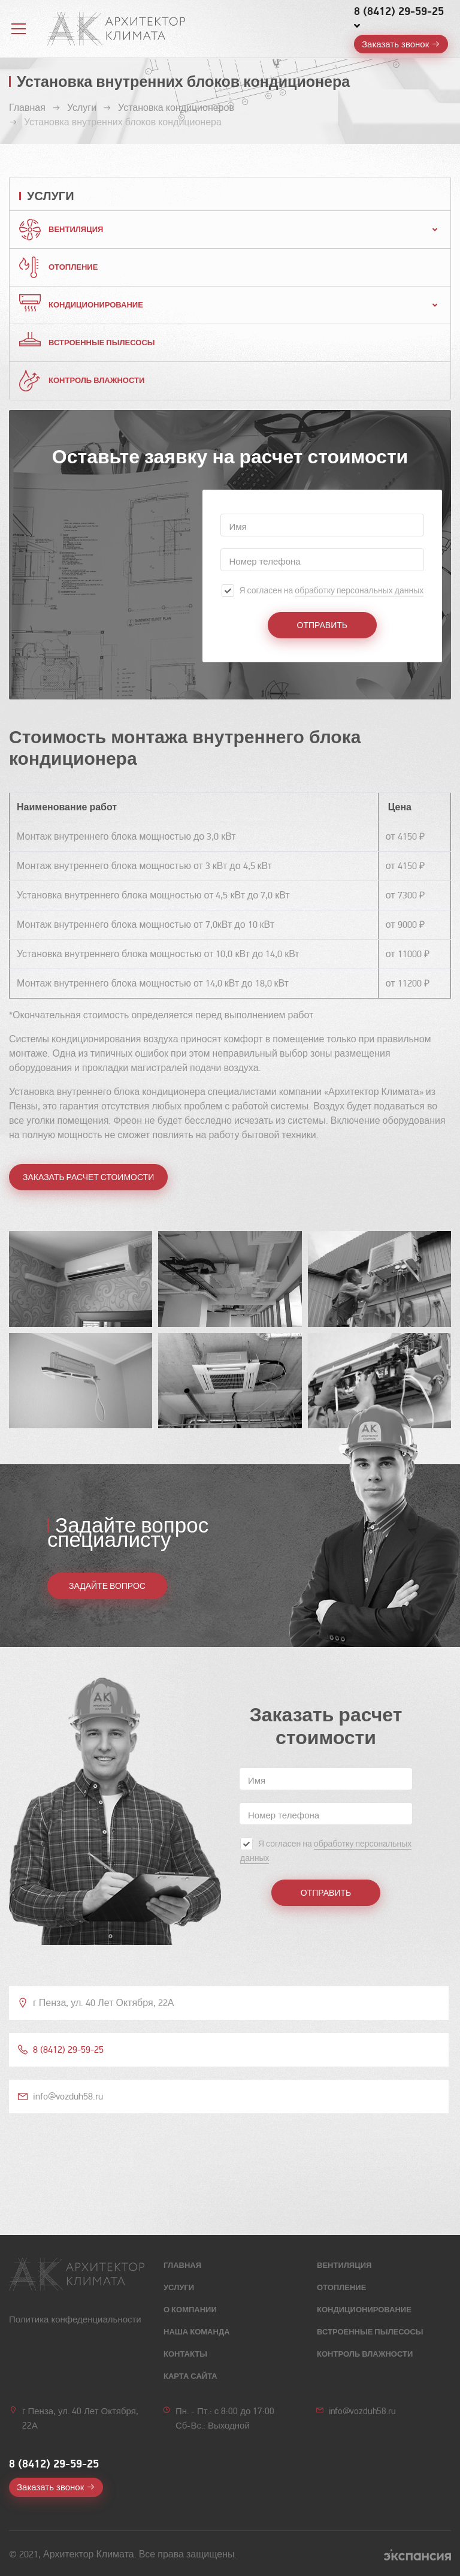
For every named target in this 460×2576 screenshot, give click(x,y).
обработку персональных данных (359, 591)
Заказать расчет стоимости (88, 1177)
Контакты (185, 2354)
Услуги (179, 2288)
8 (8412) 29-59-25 (399, 11)
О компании (190, 2310)
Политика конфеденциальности (75, 2319)
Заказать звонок (395, 44)
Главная (182, 2265)
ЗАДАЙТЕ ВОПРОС (107, 1586)
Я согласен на (331, 591)
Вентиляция (76, 229)
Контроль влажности (96, 380)
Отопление (73, 267)
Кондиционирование (96, 305)
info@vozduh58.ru (362, 2411)
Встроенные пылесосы (102, 343)
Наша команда (197, 2332)
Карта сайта (190, 2376)
